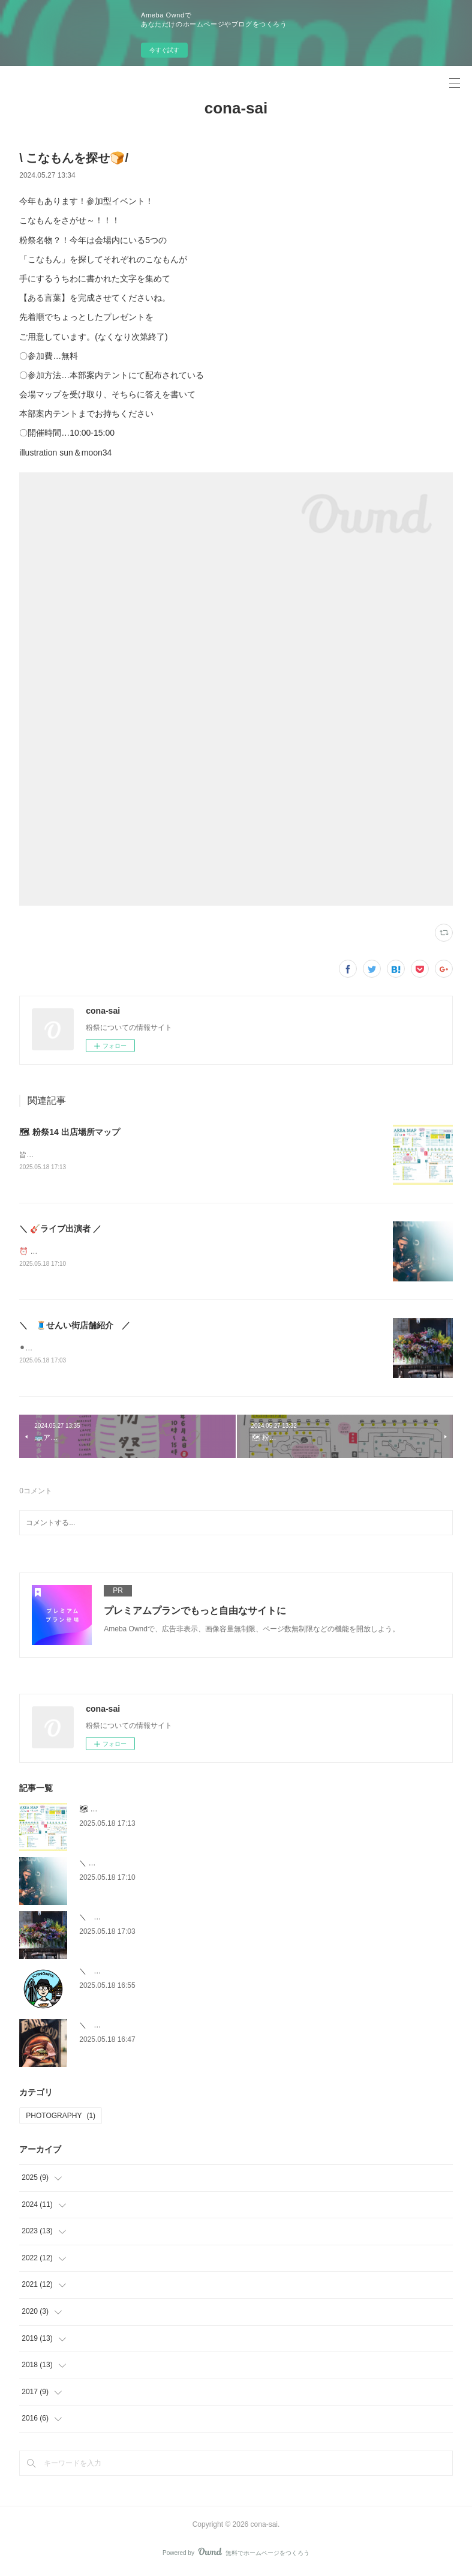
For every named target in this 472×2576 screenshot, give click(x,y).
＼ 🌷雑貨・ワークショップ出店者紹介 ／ (152, 1973)
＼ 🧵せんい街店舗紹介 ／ (74, 1327)
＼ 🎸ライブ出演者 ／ (60, 1230)
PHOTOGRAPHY (60, 2118)
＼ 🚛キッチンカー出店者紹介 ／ (137, 2027)
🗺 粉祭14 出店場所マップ (69, 1132)
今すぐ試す (164, 50)
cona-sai (236, 108)
